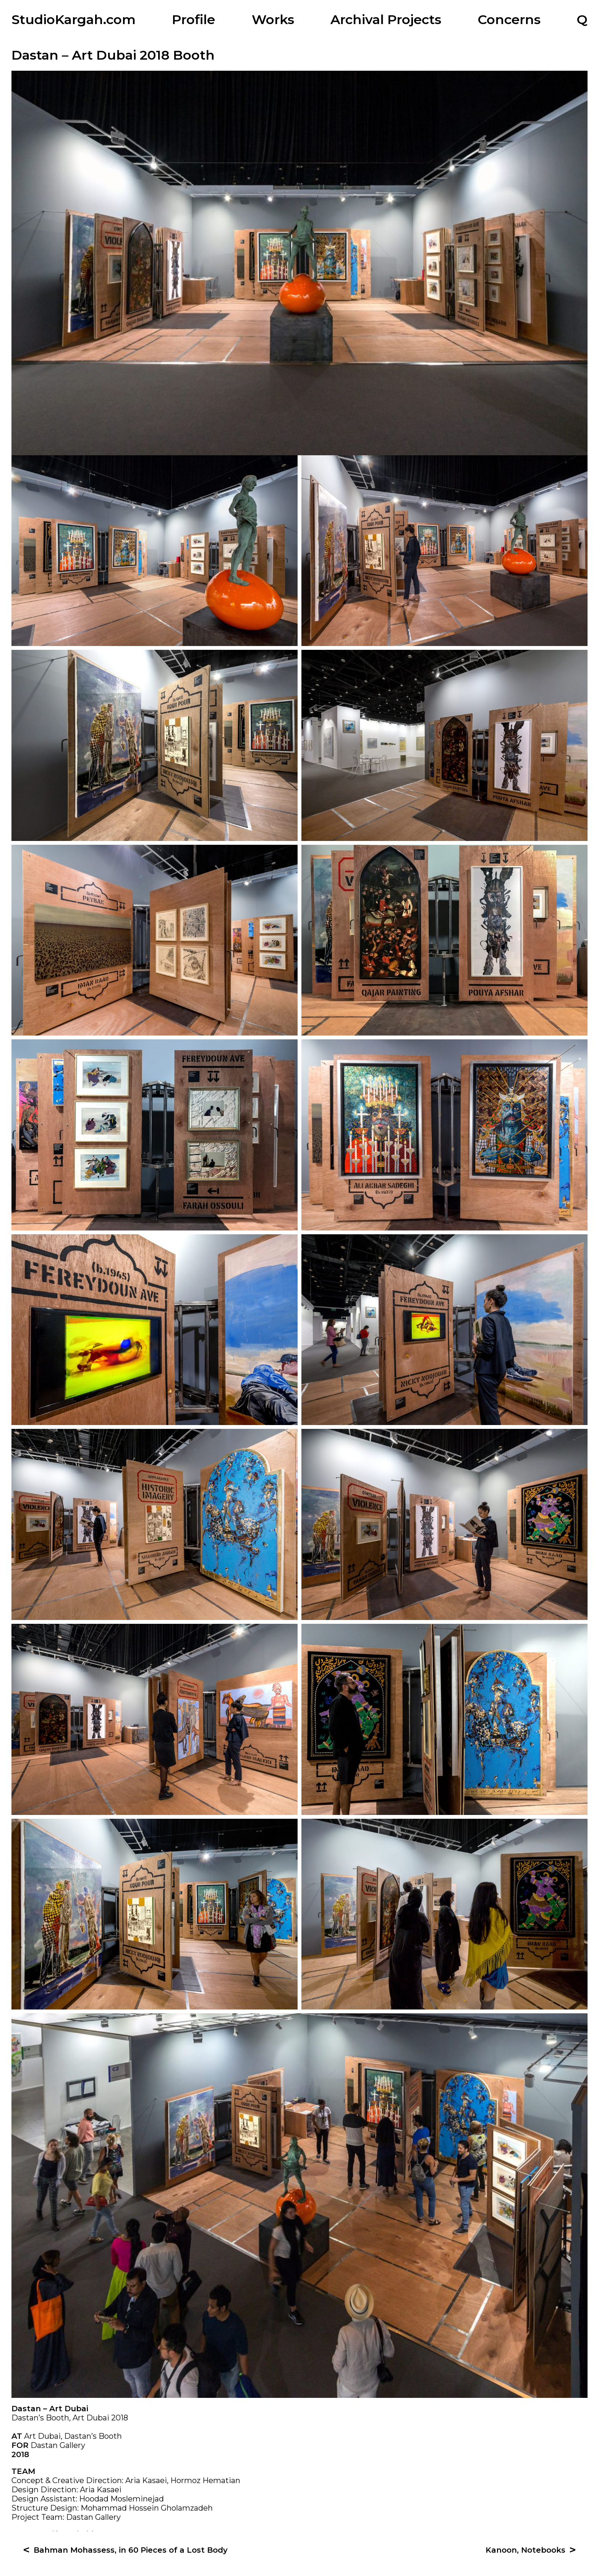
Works (273, 19)
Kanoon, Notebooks (525, 2557)
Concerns (509, 19)
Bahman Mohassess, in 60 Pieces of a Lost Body (131, 2557)
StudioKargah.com (73, 19)
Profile (193, 19)
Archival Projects (385, 19)
